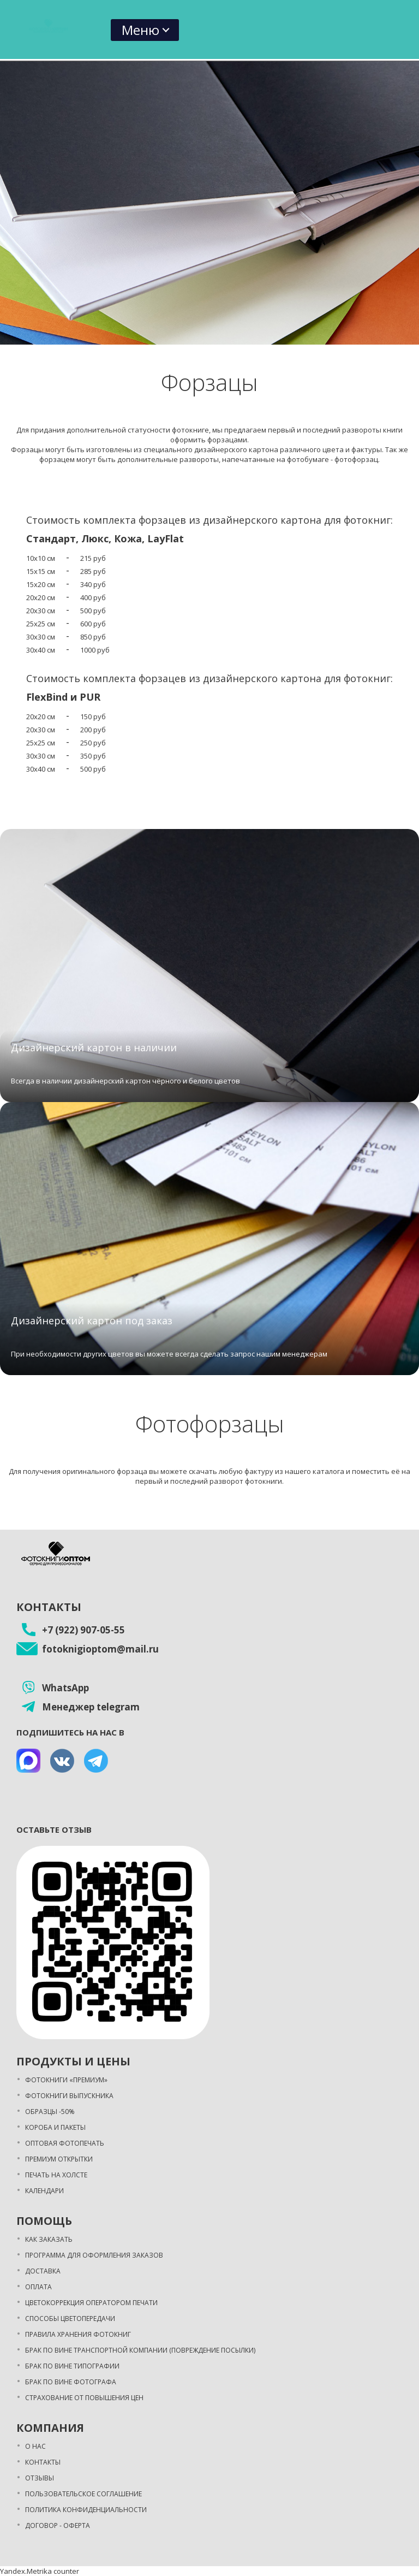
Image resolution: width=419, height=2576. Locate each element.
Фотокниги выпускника (69, 2095)
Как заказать (49, 2239)
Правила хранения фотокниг (78, 2334)
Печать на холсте (56, 2175)
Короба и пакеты (55, 2127)
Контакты (43, 2462)
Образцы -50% (50, 2111)
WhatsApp (65, 1687)
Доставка (43, 2271)
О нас (35, 2446)
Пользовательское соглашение (83, 2493)
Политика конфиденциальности (86, 2509)
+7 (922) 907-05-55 (83, 1630)
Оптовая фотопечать (64, 2143)
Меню (140, 30)
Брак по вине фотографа (70, 2381)
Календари (44, 2190)
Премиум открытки (59, 2159)
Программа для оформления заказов (94, 2255)
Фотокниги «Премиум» (66, 2080)
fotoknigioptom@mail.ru (100, 1649)
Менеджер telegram (91, 1707)
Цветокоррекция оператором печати (91, 2302)
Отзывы (39, 2478)
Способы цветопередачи (70, 2318)
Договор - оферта (57, 2525)
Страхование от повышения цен (84, 2397)
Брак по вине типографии (72, 2366)
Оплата (38, 2286)
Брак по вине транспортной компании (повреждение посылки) (140, 2350)
